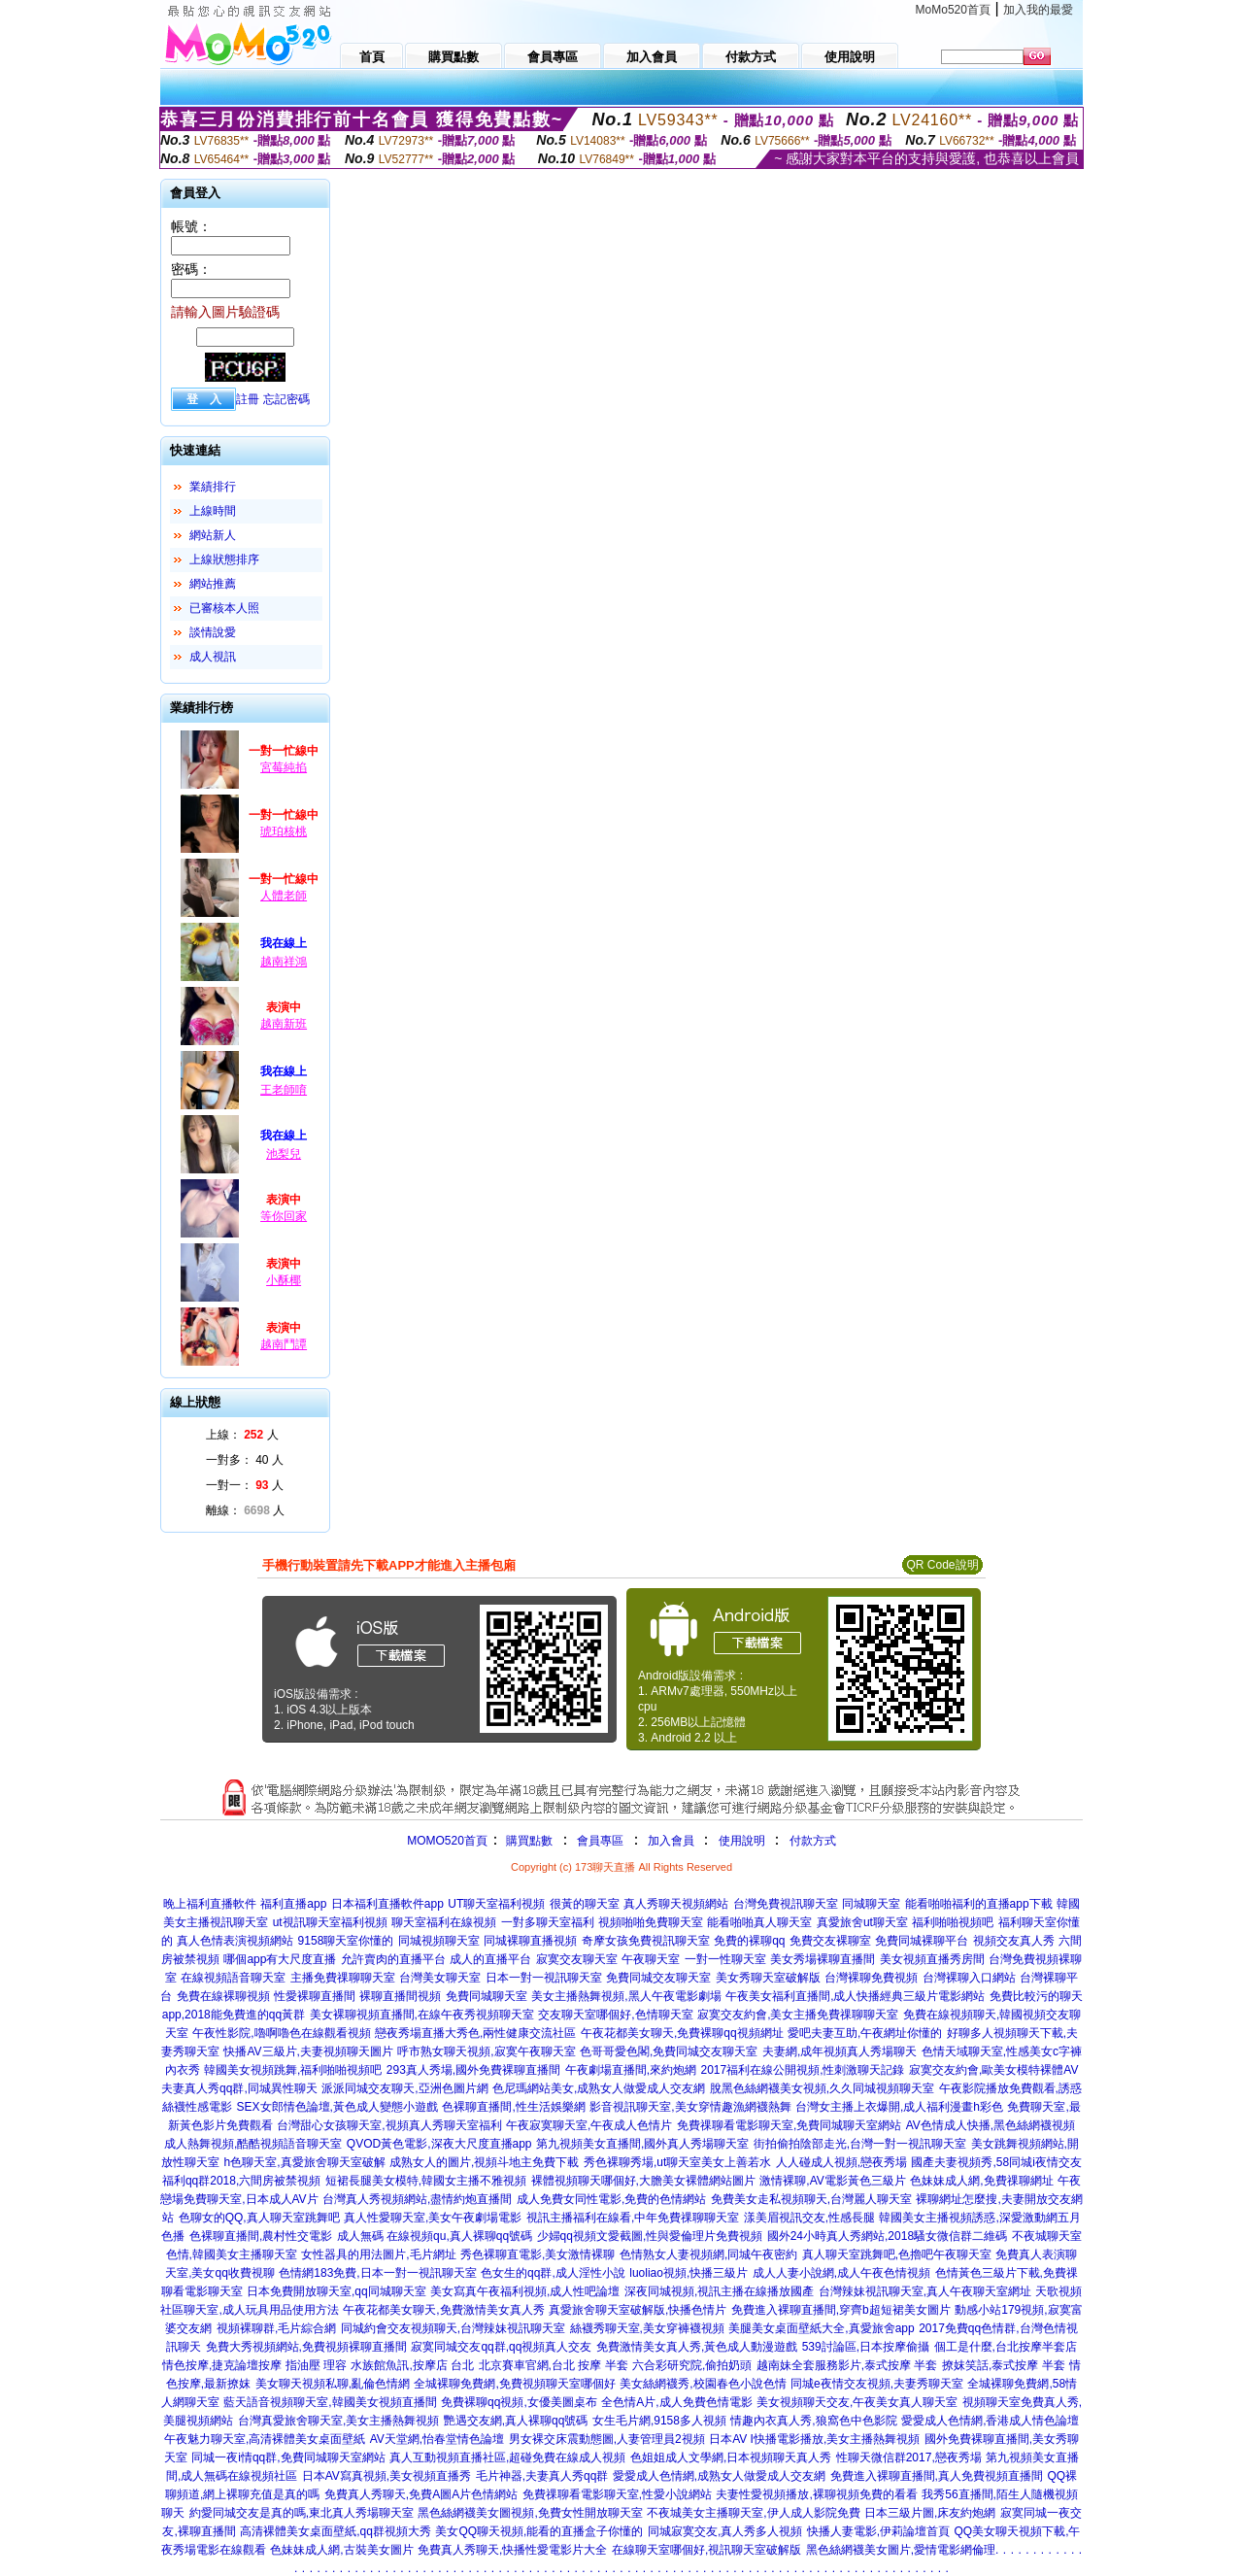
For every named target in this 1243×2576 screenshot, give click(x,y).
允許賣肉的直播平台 (393, 1959)
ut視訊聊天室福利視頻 (330, 1922)
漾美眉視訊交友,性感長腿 (809, 2217)
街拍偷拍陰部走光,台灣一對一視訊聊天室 (860, 2144)
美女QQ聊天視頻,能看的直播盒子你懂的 (539, 2531)
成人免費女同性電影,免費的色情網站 (611, 2199)
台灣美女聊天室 (440, 1977)
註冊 (247, 399)
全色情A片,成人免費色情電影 (676, 2402)
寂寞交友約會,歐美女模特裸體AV (993, 2070)
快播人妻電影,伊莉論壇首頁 (878, 2531)
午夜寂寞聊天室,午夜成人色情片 (589, 2125)
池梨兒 (283, 1154)
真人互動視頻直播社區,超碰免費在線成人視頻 (507, 2457)
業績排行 (212, 486)
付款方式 (812, 1840)
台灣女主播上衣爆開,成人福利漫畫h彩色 (899, 2107)
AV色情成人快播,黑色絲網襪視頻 (990, 2125)
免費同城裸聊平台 (921, 1941)
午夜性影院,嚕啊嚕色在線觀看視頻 (281, 2033)
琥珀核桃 (283, 831)
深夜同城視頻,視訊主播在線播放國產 (719, 2291)
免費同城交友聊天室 (658, 1977)
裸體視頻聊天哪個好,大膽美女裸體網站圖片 (643, 2180)
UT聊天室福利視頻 (496, 1904)
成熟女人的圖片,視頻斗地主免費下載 (484, 2162)
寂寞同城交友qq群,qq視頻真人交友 (501, 2347)
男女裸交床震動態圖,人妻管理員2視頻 (607, 2439)
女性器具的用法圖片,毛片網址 (378, 2254)
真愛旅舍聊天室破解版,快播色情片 (637, 2310)
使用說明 (742, 1840)
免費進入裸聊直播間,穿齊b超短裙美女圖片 (841, 2310)
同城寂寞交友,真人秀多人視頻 (725, 2531)
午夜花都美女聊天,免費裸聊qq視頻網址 (682, 2033)
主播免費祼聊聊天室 (342, 1977)
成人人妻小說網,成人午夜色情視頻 (841, 2273)
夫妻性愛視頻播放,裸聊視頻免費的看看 (816, 2494)
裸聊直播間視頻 (400, 1996)
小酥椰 (283, 1280)
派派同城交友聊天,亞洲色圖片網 (404, 2088)
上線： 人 (242, 1434)
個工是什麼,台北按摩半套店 (1005, 2347)
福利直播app (293, 1904)
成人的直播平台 (490, 1959)
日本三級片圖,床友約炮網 (929, 2513)
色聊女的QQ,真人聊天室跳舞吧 (259, 2217)
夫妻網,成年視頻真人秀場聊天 (839, 2051)
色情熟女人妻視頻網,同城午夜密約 (708, 2254)
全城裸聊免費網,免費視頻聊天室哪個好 (514, 2383)
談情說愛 (212, 632)
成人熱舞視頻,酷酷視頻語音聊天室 (253, 2144)
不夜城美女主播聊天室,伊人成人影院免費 (753, 2513)
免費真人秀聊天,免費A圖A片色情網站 (421, 2494)
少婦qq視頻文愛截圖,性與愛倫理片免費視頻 (650, 2236)
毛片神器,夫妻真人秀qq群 (542, 2476)
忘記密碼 (286, 399)
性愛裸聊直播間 (314, 1996)
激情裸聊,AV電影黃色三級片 (832, 2180)
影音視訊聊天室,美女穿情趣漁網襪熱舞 (689, 2107)
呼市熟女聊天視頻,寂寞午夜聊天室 (486, 2051)
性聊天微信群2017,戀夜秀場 (909, 2457)
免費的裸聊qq (749, 1941)
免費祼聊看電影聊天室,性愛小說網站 (617, 2494)
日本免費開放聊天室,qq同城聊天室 (336, 2291)
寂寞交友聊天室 (577, 1959)
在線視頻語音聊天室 (233, 1977)
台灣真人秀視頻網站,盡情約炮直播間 (417, 2199)
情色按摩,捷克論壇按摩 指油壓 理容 (254, 2365)
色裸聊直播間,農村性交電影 (260, 2236)
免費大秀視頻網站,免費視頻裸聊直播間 (306, 2347)
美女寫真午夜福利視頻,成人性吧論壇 (525, 2291)
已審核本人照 (224, 608)
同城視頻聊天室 (439, 1941)
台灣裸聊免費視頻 (871, 1977)
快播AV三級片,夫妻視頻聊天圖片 (307, 2051)
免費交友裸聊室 (830, 1941)
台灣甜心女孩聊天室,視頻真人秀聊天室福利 (389, 2125)
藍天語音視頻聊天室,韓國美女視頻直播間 (329, 2402)
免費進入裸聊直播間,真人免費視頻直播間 (936, 2476)
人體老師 (283, 895)
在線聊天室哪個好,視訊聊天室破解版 (706, 2550)
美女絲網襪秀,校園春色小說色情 (703, 2383)
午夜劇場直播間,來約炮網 (630, 2070)
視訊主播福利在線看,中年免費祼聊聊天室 (632, 2217)
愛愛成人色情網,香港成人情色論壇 (990, 2420)
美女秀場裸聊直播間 (822, 1959)
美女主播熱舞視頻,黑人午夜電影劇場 (626, 1996)
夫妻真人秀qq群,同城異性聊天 (239, 2088)
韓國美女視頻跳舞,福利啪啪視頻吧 (293, 2070)
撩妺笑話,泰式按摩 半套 (1003, 2365)
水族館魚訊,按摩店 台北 (412, 2365)
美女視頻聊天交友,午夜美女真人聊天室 (856, 2402)
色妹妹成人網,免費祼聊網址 (981, 2180)
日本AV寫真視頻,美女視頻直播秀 (386, 2476)
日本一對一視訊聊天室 (544, 1977)
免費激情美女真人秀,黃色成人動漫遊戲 (696, 2347)
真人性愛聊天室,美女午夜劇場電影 (432, 2217)
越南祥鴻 (283, 961)
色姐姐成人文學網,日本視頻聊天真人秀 (730, 2457)
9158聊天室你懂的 (346, 1941)
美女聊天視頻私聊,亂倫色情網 (332, 2383)
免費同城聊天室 (486, 1996)
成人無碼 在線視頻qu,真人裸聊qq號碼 (434, 2236)
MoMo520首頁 (953, 10)
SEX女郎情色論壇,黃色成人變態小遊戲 (337, 2107)
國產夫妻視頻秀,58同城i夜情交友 (996, 2162)
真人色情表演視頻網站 (235, 1941)
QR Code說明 (942, 1565)
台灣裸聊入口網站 (969, 1977)
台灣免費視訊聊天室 (785, 1904)
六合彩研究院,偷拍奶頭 (692, 2365)
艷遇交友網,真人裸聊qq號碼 (516, 2420)
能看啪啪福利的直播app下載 (979, 1904)
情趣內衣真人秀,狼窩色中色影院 (813, 2420)
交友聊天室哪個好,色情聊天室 (615, 2014)
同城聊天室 (871, 1904)
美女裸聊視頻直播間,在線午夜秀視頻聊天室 (422, 2014)
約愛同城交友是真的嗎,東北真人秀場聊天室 (301, 2513)
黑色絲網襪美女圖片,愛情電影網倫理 (900, 2550)
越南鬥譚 (283, 1344)
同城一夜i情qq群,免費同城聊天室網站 (288, 2457)
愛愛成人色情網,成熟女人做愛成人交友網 (719, 2476)
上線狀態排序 (224, 559)
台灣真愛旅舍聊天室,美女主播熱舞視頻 (338, 2420)
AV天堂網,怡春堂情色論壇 (437, 2439)
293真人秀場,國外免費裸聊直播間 (473, 2070)
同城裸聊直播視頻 (530, 1941)
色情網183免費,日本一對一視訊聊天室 (377, 2273)
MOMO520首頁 (447, 1840)
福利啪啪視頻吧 (952, 1922)
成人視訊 (212, 656)
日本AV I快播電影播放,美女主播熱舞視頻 (814, 2439)
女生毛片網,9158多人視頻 (659, 2420)
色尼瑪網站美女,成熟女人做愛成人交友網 (598, 2088)
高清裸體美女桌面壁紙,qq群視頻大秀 (335, 2531)
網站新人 (212, 535)
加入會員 (671, 1840)
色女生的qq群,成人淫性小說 (553, 2273)
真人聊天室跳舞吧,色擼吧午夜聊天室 (896, 2254)
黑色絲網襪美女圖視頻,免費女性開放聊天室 (530, 2513)
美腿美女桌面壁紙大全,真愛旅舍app (821, 2328)
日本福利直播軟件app (387, 1904)
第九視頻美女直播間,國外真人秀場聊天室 (642, 2144)
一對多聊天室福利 (547, 1922)
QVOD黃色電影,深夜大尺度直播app (439, 2144)
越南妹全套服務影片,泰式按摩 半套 (847, 2365)
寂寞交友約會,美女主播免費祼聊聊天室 (797, 2014)
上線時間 (212, 511)
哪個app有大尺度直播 (279, 1959)
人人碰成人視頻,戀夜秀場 (841, 2162)
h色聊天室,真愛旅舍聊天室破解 (305, 2162)
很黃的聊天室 (585, 1904)
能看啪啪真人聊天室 (759, 1922)
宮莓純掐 (283, 767)
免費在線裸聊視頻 (223, 1996)
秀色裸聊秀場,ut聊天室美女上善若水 (677, 2162)
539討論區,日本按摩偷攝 (865, 2347)
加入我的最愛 (1038, 10)
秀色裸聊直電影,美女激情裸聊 (537, 2254)
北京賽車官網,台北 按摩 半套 (553, 2365)
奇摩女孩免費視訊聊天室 (646, 1941)
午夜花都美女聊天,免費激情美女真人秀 (443, 2310)
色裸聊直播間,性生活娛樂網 (513, 2107)
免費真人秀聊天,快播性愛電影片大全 (512, 2550)
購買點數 (528, 1840)
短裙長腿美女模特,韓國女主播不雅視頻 (425, 2180)
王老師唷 (283, 1090)
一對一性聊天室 (725, 1959)
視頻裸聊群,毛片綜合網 (276, 2328)
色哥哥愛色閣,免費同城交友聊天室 (668, 2051)
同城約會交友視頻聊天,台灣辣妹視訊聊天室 (453, 2328)
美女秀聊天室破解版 (768, 1977)
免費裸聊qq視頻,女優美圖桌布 (519, 2402)
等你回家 (283, 1216)
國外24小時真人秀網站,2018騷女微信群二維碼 (887, 2236)
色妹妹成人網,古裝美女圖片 (341, 2550)
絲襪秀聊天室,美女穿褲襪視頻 (647, 2328)
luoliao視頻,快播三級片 (688, 2273)
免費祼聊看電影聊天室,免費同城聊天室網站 (789, 2125)
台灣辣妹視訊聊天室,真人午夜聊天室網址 (925, 2291)
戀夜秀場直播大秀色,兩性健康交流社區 (475, 2033)
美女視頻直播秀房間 (932, 1959)
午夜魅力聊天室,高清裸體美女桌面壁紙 (264, 2439)
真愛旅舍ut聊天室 (862, 1922)
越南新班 (283, 1024)
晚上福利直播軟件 (209, 1904)
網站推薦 (212, 584)
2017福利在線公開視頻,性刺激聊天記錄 (802, 2070)
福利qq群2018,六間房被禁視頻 (241, 2180)
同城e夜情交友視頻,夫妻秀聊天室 (876, 2383)
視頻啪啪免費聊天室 (650, 1922)
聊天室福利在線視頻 (443, 1922)
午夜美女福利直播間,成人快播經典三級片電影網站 (855, 1996)
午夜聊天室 (651, 1959)
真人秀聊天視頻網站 (675, 1904)
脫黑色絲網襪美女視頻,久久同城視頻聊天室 (822, 2088)
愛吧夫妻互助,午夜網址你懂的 (865, 2033)
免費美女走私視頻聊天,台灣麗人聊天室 (811, 2199)
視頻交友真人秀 (1014, 1941)
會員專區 (600, 1840)
